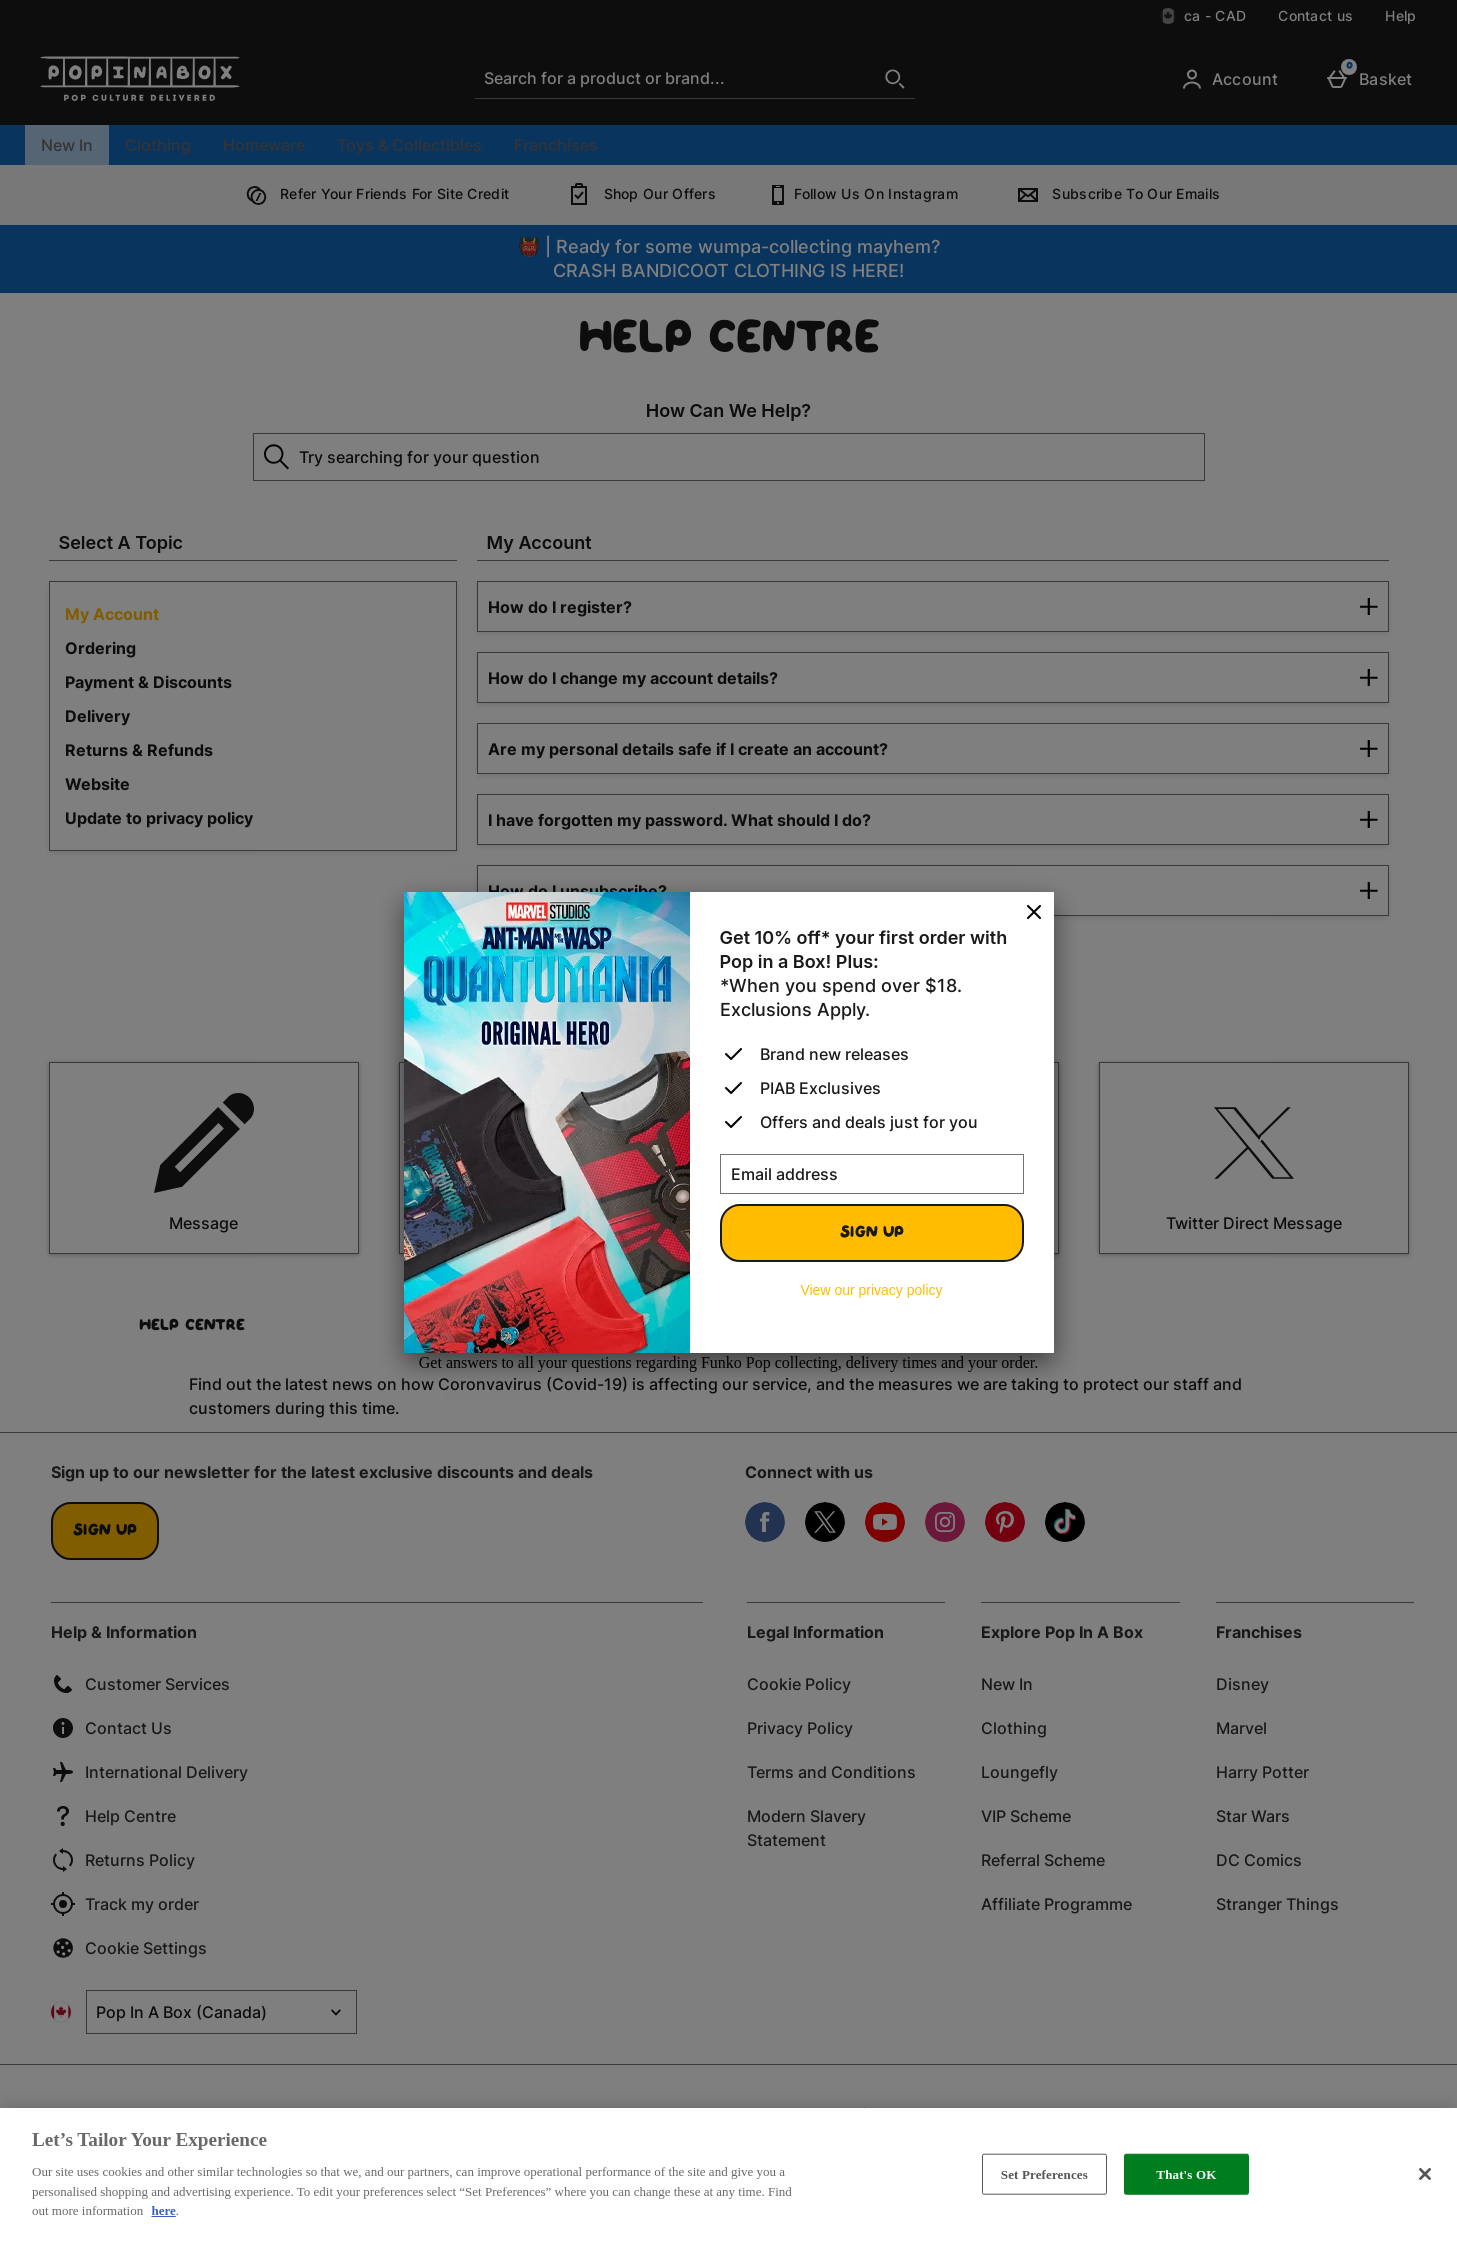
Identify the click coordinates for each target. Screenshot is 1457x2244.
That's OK (1186, 2173)
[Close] (1034, 913)
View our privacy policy (871, 1290)
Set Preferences (1044, 2173)
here (163, 2210)
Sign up (872, 1233)
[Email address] (872, 1174)
